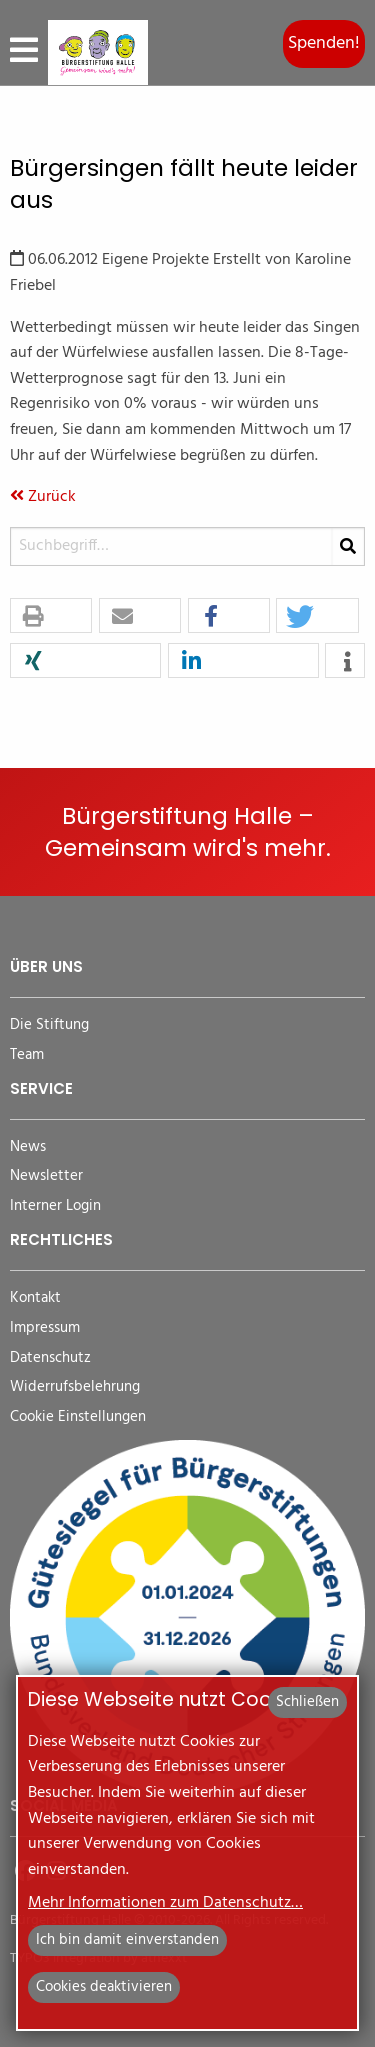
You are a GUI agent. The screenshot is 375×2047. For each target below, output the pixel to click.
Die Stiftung (49, 1025)
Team (27, 1055)
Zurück (43, 497)
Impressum (45, 1328)
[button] (51, 616)
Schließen (307, 1702)
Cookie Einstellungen (78, 1417)
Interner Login (55, 1206)
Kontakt (35, 1298)
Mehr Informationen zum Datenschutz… (165, 1903)
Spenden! (324, 43)
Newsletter (46, 1176)
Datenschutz (50, 1358)
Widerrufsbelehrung (75, 1387)
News (28, 1147)
